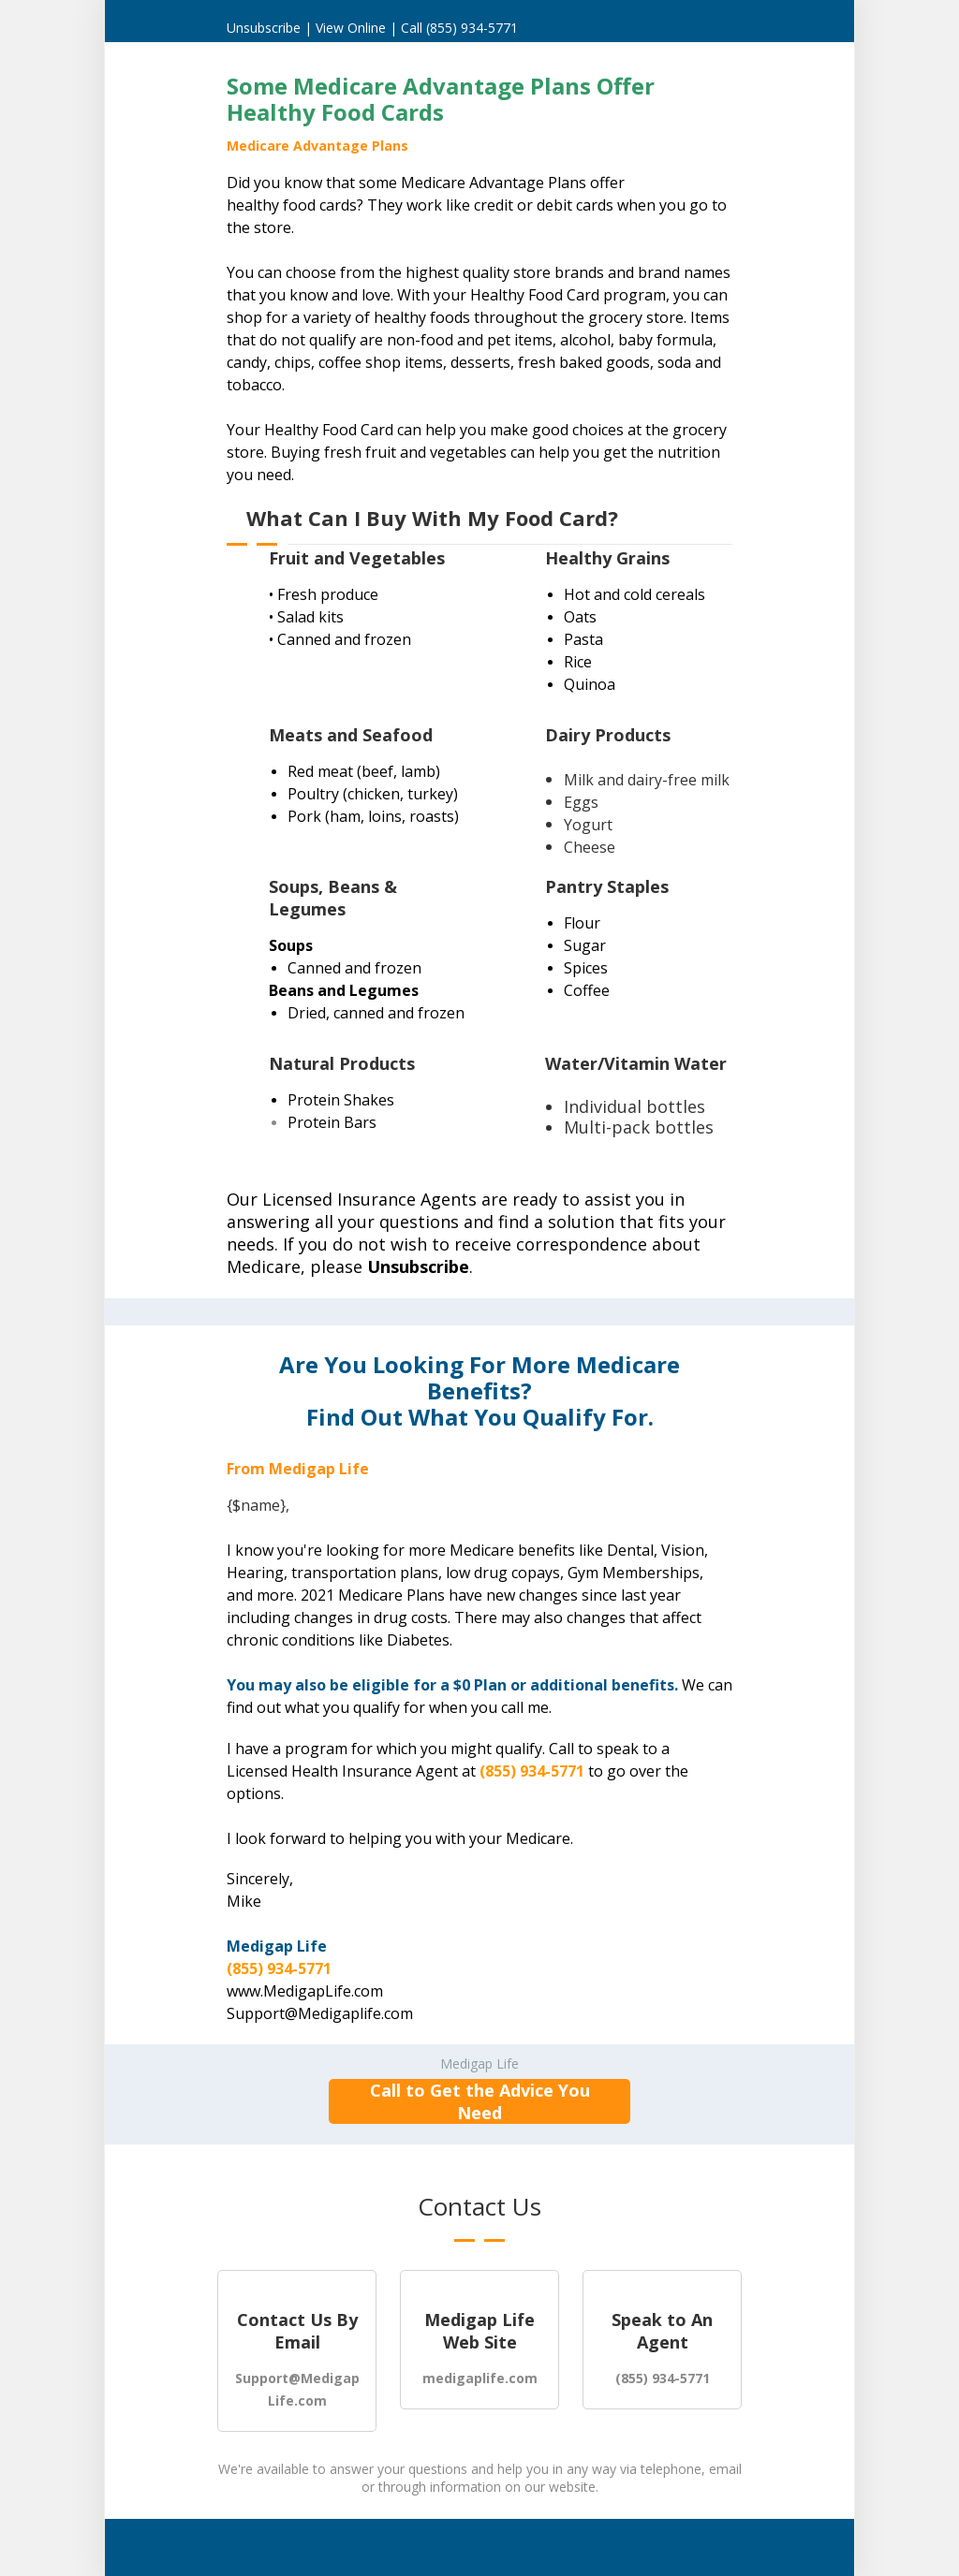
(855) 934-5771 (532, 1771)
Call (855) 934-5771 (459, 28)
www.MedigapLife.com (305, 1991)
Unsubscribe (264, 28)
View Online (353, 28)
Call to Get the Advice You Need (480, 2101)
